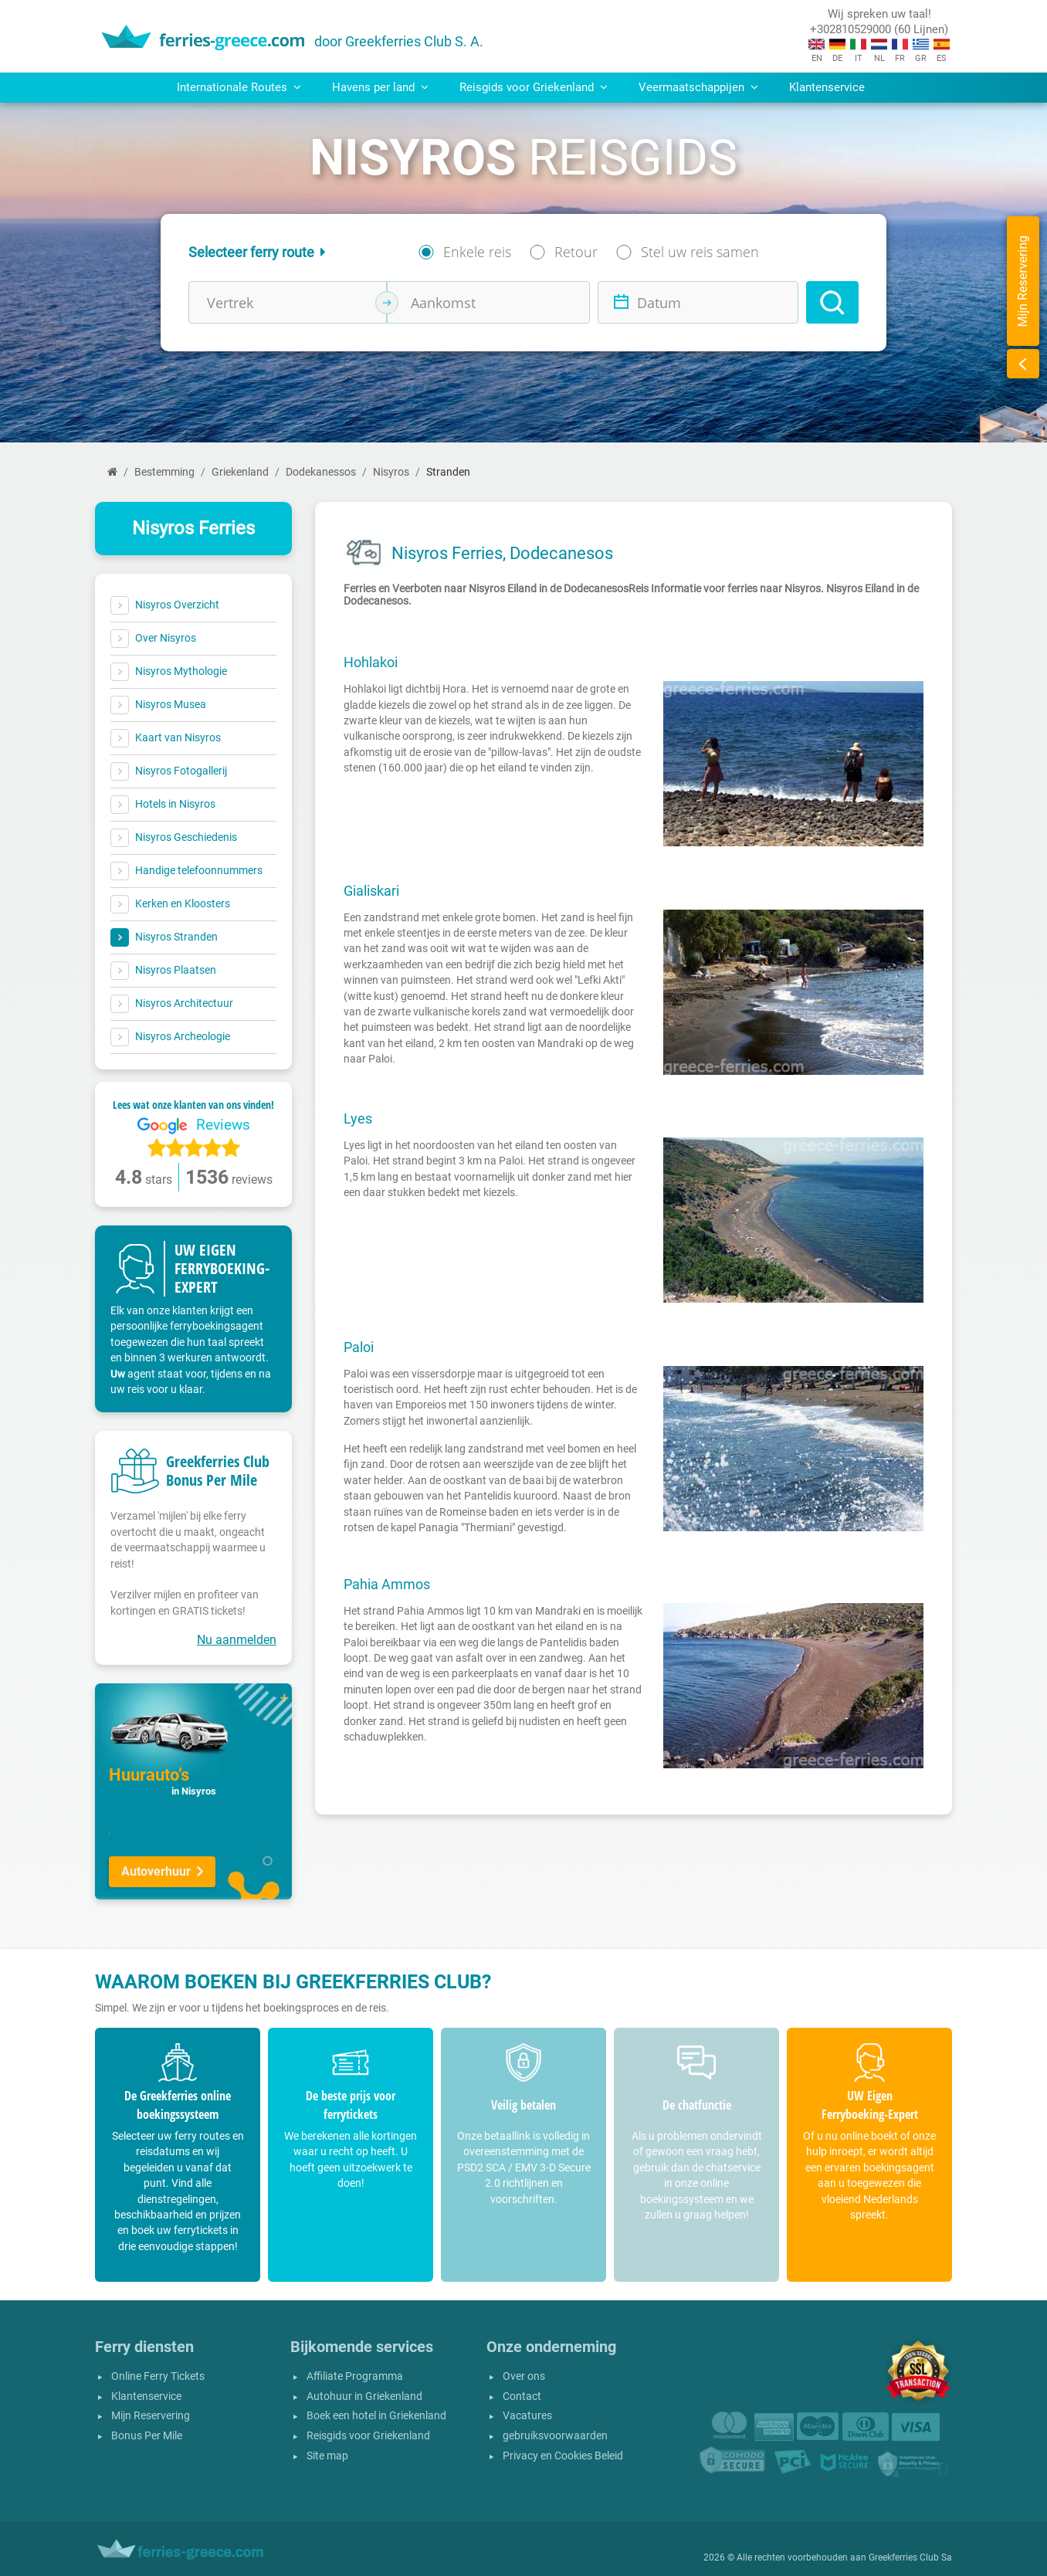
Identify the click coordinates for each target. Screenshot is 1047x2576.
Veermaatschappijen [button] (698, 87)
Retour (576, 251)
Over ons (524, 2376)
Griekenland (240, 472)
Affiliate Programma (355, 2376)
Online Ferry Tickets (158, 2376)
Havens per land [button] (380, 87)
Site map (327, 2455)
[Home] (112, 472)
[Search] (832, 302)
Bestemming (164, 472)
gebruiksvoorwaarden (555, 2435)
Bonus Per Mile (146, 2435)
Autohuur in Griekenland (364, 2396)
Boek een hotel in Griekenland (376, 2415)
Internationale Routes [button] (239, 87)
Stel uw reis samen (700, 251)
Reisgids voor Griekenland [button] (533, 87)
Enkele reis (477, 251)
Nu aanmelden (236, 1639)
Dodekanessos (321, 472)
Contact (522, 2396)
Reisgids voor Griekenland (368, 2435)
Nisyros (391, 472)
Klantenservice (827, 87)
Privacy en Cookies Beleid (563, 2455)
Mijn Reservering (150, 2415)
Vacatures (527, 2415)
